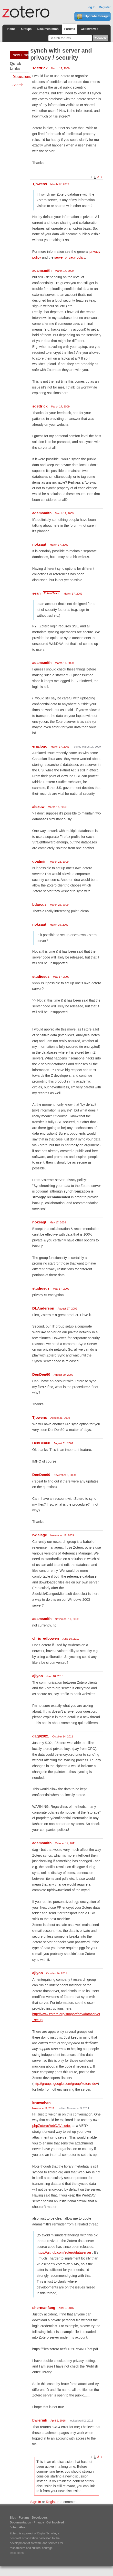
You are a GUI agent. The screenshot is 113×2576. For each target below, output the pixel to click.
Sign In (35, 2502)
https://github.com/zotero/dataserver (64, 2252)
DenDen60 (41, 1374)
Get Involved (89, 29)
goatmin (39, 861)
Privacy (38, 2522)
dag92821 (40, 1736)
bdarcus (39, 904)
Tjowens (39, 184)
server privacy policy (69, 257)
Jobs (13, 2527)
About (23, 2527)
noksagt (39, 544)
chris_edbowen (45, 1638)
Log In (91, 7)
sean (36, 593)
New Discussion (20, 55)
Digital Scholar (46, 2533)
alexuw (38, 806)
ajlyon (37, 1676)
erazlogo (39, 746)
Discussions (21, 77)
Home (11, 29)
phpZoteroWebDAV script (51, 2126)
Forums (69, 29)
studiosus (41, 976)
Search (17, 85)
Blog (13, 2517)
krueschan (41, 2103)
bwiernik (39, 2420)
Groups (26, 29)
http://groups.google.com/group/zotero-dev (65, 2084)
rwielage (39, 1535)
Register (105, 7)
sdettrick (40, 68)
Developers (40, 2517)
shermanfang (43, 2307)
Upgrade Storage (92, 16)
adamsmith (41, 270)
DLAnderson (43, 1308)
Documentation (48, 29)
